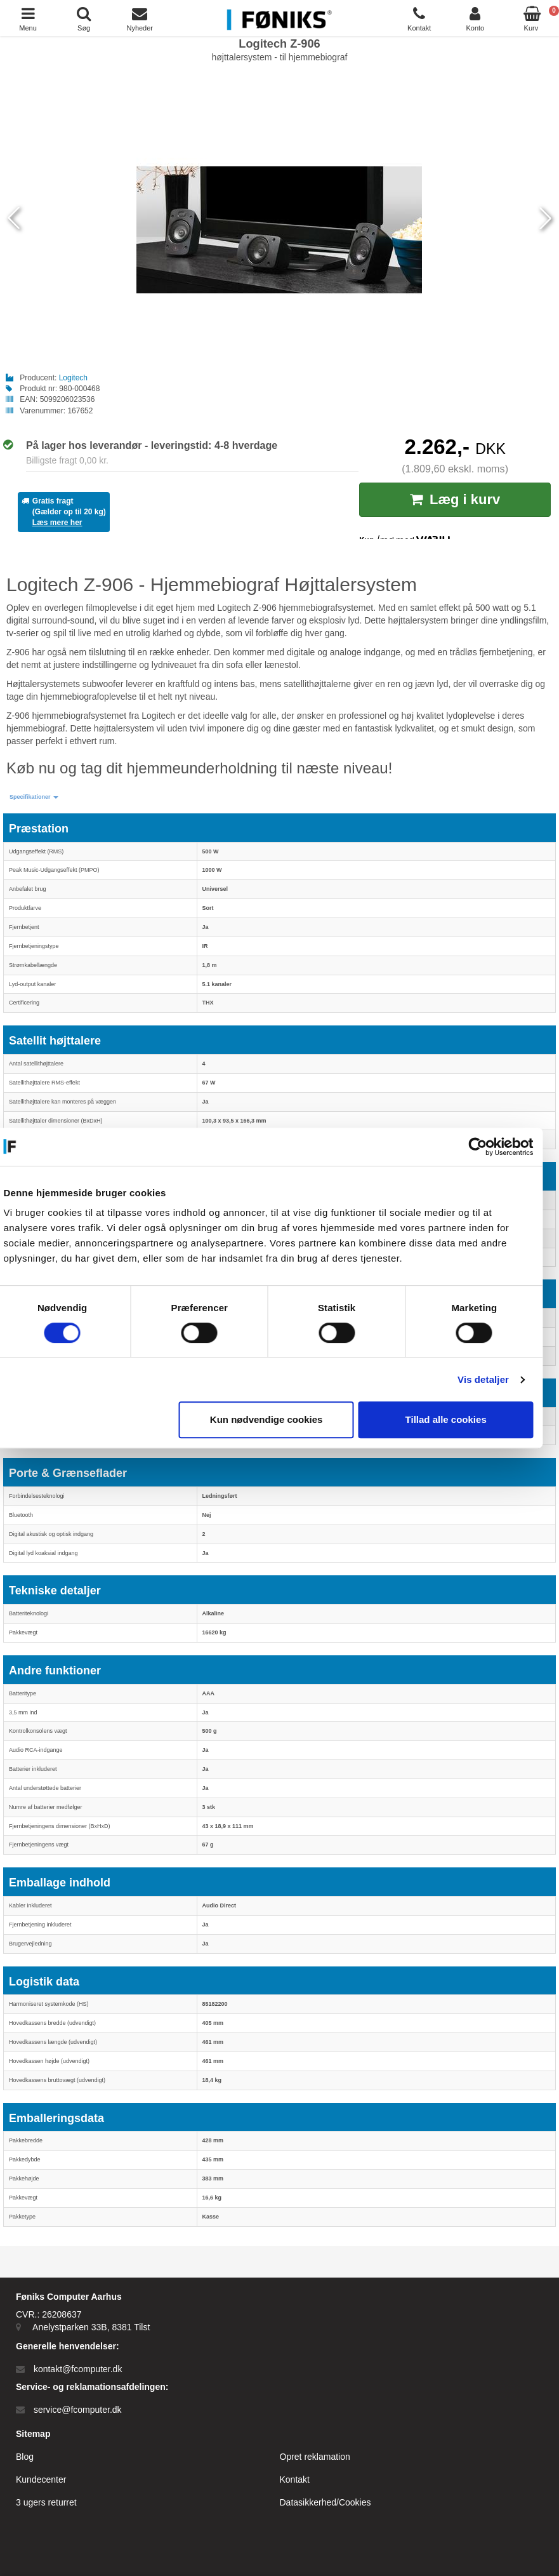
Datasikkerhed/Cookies (325, 2502)
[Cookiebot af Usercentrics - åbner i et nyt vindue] (488, 1146)
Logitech (73, 377)
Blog (25, 2457)
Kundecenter (41, 2479)
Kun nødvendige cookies (277, 1419)
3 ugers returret (46, 2502)
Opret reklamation (315, 2457)
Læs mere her (57, 522)
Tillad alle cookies (456, 1419)
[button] (34, 797)
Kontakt (295, 2479)
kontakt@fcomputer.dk (78, 2369)
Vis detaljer (494, 1379)
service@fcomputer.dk (78, 2410)
